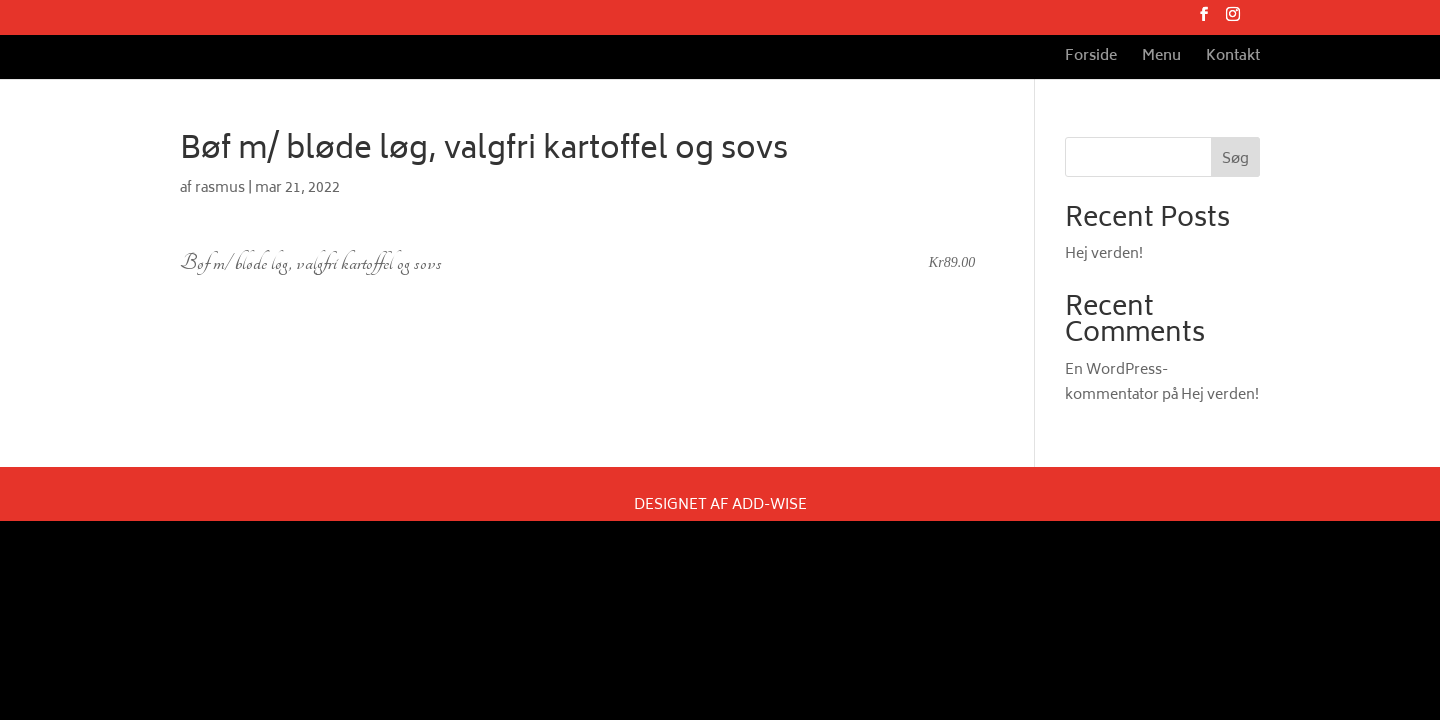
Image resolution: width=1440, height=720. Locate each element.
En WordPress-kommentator (1116, 383)
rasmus (220, 188)
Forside (1091, 59)
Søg (1235, 159)
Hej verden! (1104, 254)
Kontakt (1233, 59)
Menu (1161, 59)
